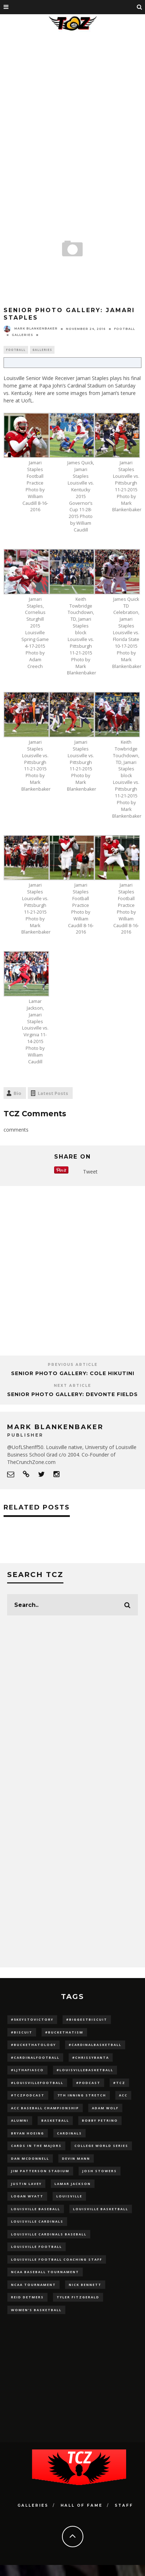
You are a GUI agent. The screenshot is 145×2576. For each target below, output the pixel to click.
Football (124, 329)
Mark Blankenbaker (31, 328)
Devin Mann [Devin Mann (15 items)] (76, 2158)
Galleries (22, 335)
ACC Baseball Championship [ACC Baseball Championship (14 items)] (45, 2108)
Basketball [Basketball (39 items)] (55, 2120)
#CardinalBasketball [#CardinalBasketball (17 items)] (95, 2044)
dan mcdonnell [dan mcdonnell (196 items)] (30, 2158)
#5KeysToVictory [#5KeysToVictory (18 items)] (32, 2019)
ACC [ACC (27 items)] (123, 2095)
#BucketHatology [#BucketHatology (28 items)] (33, 2044)
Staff (124, 2505)
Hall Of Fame (82, 2505)
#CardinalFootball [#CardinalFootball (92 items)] (35, 2057)
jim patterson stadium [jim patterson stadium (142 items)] (40, 2171)
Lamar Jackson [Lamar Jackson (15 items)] (73, 2183)
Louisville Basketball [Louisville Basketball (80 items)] (100, 2209)
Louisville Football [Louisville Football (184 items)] (36, 2246)
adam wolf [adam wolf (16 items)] (105, 2108)
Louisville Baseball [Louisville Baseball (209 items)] (35, 2209)
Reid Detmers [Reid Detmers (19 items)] (27, 2297)
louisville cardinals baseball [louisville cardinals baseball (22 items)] (49, 2234)
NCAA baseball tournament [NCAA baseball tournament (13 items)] (45, 2272)
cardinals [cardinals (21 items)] (69, 2133)
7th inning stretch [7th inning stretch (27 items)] (81, 2095)
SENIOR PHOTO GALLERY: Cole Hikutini (72, 1373)
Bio (17, 1093)
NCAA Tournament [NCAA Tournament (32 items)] (33, 2284)
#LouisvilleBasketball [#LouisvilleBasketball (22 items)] (85, 2070)
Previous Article (73, 1364)
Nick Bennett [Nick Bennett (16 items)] (85, 2284)
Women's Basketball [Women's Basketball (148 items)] (36, 2310)
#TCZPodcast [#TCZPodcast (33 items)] (28, 2095)
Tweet (90, 1171)
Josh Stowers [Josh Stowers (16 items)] (99, 2171)
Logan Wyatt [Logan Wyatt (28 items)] (27, 2196)
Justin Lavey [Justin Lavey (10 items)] (26, 2183)
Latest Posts (53, 1093)
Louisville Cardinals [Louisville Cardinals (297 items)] (37, 2221)
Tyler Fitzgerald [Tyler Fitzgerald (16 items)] (78, 2297)
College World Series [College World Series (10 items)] (101, 2145)
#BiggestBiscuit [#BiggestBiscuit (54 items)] (86, 2019)
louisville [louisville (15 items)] (69, 2196)
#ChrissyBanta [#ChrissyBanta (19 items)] (90, 2057)
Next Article (72, 1385)
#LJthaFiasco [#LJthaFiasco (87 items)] (27, 2070)
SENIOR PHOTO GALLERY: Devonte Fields (72, 1394)
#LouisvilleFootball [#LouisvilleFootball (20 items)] (37, 2082)
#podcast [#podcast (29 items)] (88, 2082)
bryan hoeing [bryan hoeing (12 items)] (27, 2133)
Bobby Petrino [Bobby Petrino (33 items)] (100, 2120)
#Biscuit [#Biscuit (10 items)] (21, 2032)
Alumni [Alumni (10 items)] (20, 2120)
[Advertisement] (70, 107)
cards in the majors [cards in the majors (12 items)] (36, 2145)
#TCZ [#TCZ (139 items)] (119, 2082)
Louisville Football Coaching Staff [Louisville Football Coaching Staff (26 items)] (56, 2259)
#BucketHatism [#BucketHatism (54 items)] (64, 2032)
